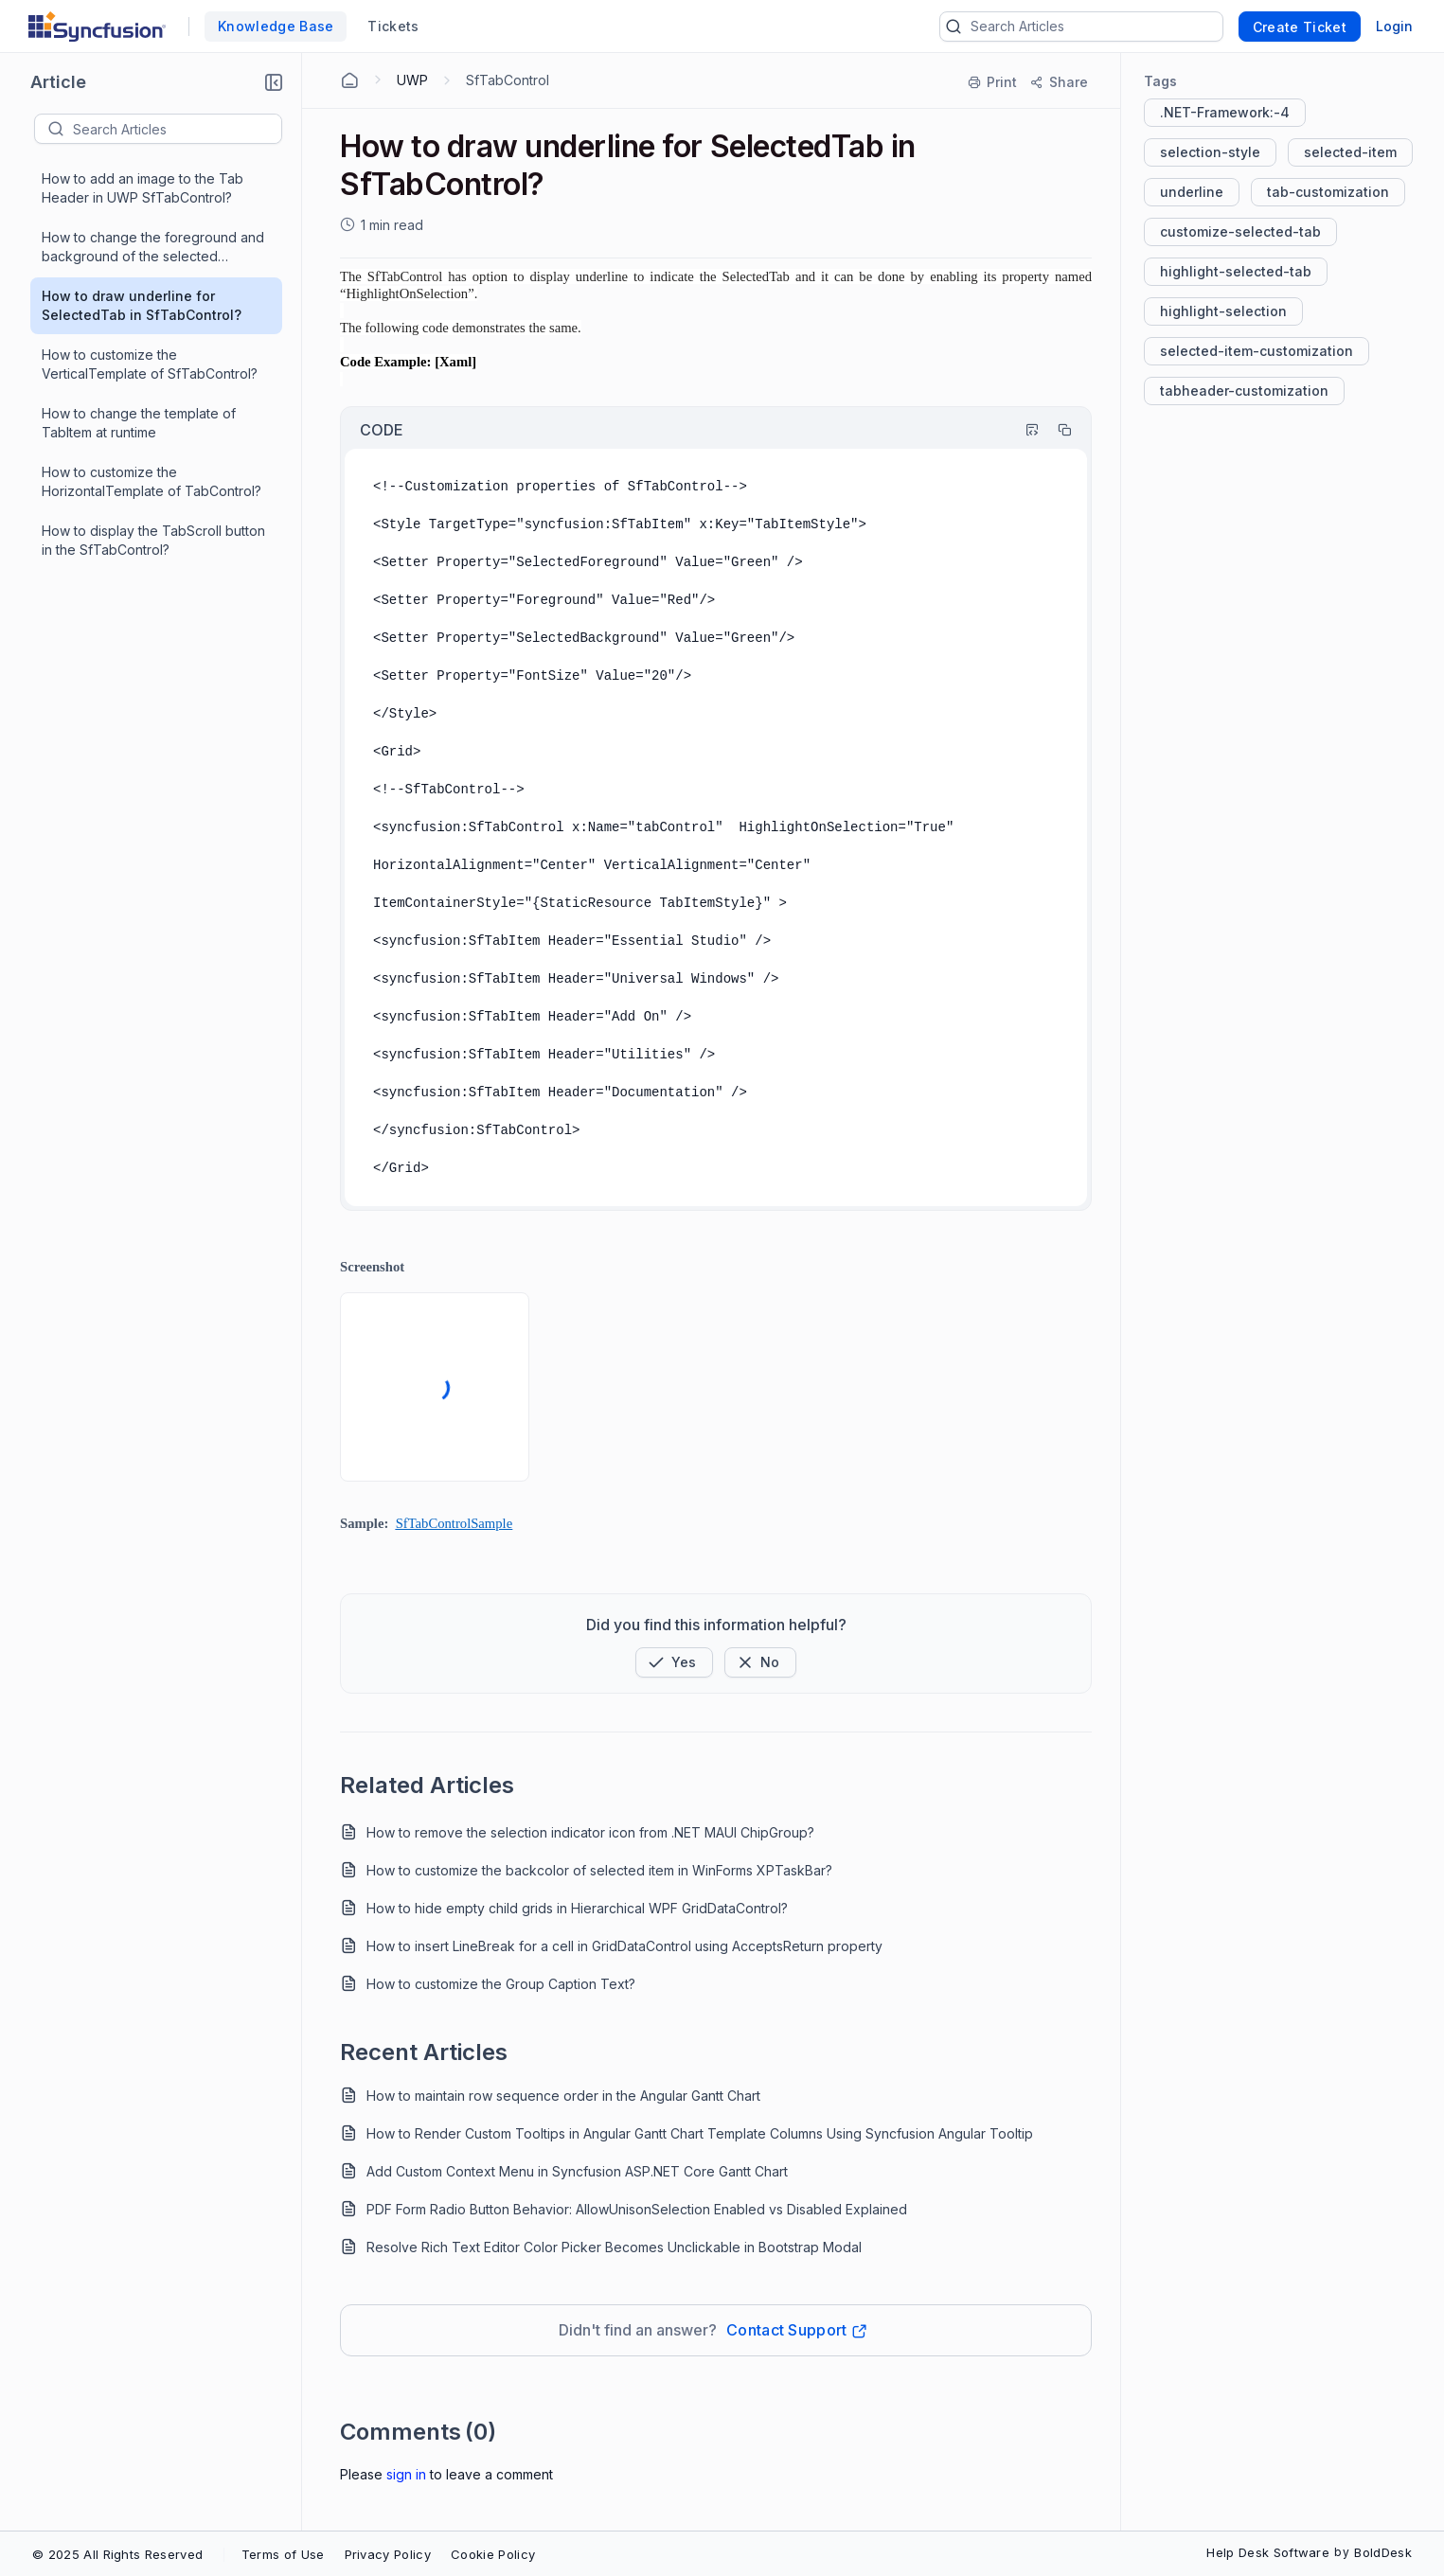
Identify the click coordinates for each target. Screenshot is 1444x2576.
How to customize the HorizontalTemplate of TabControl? (151, 481)
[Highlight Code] (1023, 430)
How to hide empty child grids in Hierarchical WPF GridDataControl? (577, 1908)
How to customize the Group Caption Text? (500, 1984)
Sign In (406, 2474)
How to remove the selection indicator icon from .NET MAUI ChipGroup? (590, 1832)
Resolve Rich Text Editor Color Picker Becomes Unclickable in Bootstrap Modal (614, 2247)
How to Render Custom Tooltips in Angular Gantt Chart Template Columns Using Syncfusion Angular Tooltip (699, 2133)
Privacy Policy (388, 2554)
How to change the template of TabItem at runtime (139, 422)
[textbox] (177, 129)
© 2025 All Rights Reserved (117, 2554)
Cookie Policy (493, 2554)
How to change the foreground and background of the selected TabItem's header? (153, 247)
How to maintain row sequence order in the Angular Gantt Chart (563, 2095)
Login (1394, 26)
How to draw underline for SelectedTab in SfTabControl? (141, 305)
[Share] (1058, 82)
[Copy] (1056, 430)
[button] (274, 82)
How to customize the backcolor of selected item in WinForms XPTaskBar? (599, 1870)
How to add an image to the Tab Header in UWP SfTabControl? (142, 187)
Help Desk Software (1267, 2552)
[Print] (993, 82)
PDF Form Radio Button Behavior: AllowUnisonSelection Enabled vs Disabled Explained (636, 2209)
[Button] (760, 1662)
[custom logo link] (97, 26)
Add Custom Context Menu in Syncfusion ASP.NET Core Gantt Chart (577, 2171)
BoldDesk (1383, 2552)
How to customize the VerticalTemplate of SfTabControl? (150, 364)
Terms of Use (283, 2554)
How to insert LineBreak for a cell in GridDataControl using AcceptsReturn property (624, 1946)
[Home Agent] (349, 80)
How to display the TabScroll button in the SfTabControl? (153, 540)
